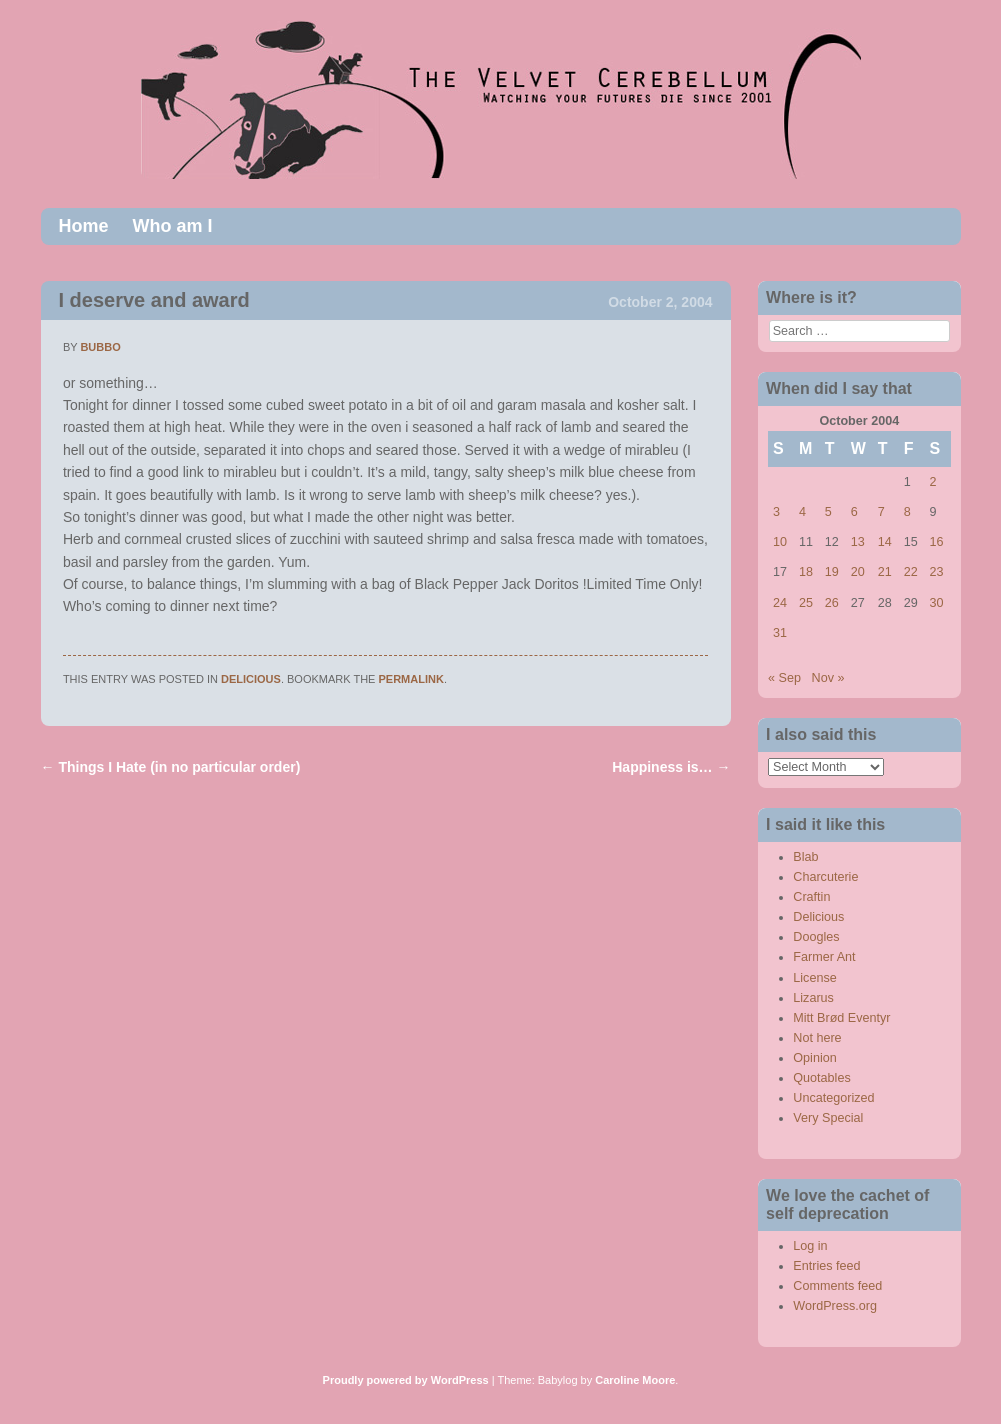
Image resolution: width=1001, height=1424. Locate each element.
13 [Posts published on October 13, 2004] (858, 542)
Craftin (811, 897)
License (814, 978)
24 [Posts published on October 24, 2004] (780, 603)
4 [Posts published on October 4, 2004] (802, 512)
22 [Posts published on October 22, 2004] (911, 572)
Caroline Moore (635, 1380)
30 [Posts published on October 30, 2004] (937, 603)
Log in (810, 1246)
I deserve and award (154, 300)
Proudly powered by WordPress (406, 1380)
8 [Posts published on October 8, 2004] (907, 512)
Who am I (173, 226)
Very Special (828, 1118)
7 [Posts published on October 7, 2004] (881, 512)
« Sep (784, 678)
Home (84, 226)
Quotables (821, 1078)
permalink (411, 679)
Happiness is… (671, 767)
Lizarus (813, 998)
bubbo (100, 347)
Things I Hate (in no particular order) (171, 767)
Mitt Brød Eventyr (841, 1018)
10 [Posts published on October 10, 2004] (780, 542)
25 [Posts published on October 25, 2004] (806, 603)
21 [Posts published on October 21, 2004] (885, 572)
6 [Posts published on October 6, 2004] (854, 512)
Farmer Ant (824, 957)
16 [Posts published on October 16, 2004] (937, 542)
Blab (805, 857)
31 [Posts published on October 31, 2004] (780, 633)
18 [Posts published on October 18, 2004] (806, 572)
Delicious (251, 679)
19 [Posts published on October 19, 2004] (832, 572)
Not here (817, 1038)
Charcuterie (825, 877)
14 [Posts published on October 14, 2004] (885, 542)
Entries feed (826, 1266)
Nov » (828, 678)
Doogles (816, 937)
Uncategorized (833, 1098)
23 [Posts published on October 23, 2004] (937, 572)
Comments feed (837, 1286)
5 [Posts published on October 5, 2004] (828, 512)
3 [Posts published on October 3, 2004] (776, 512)
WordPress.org (835, 1306)
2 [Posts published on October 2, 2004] (933, 482)
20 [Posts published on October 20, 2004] (858, 572)
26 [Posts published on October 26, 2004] (832, 603)
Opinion (814, 1058)
